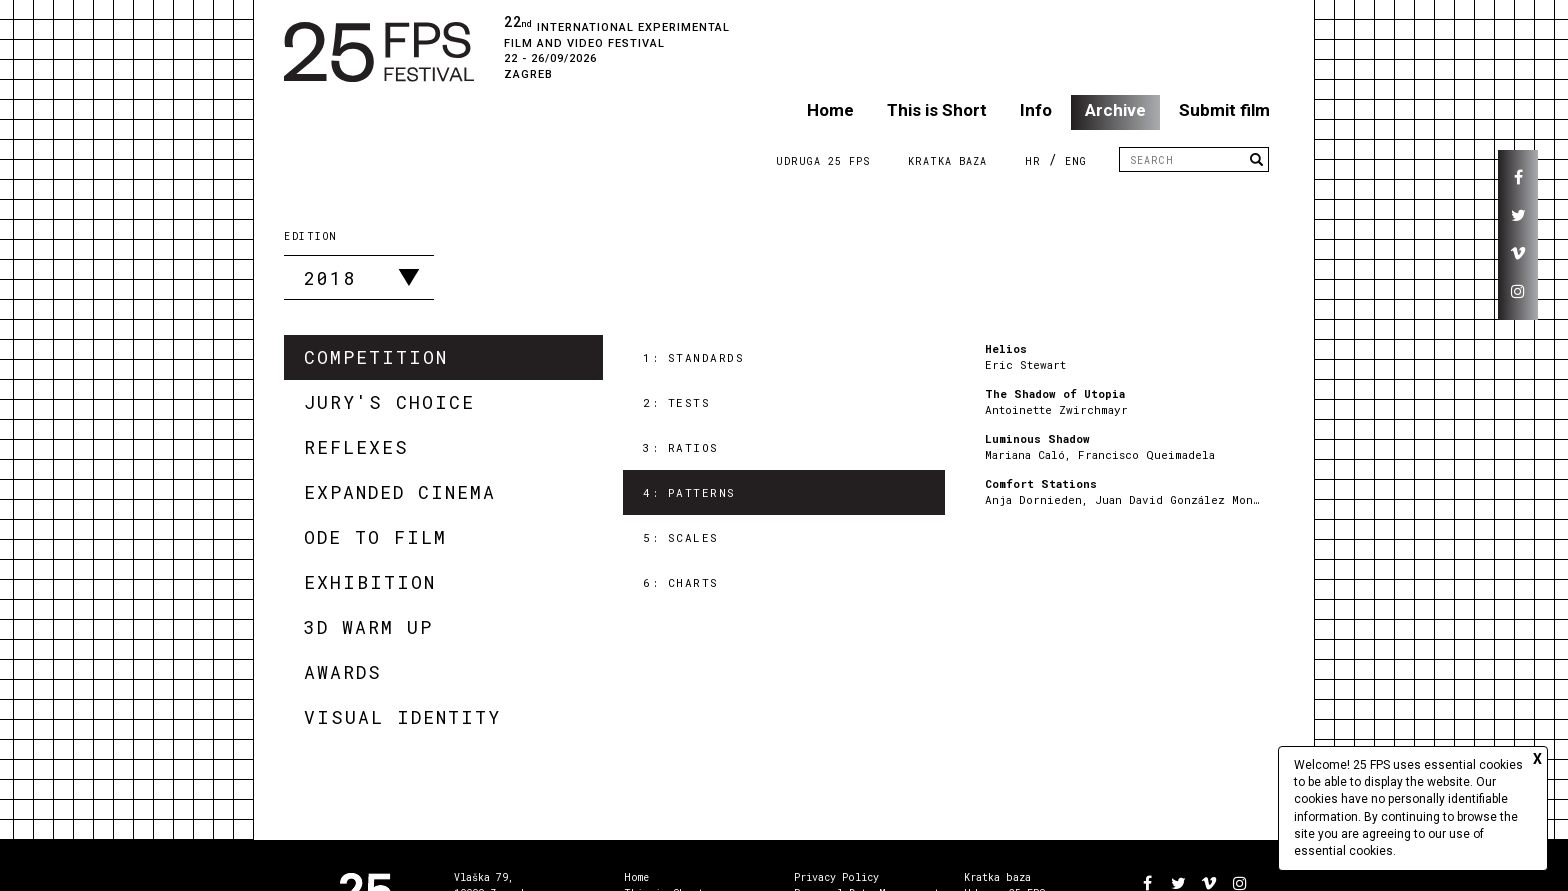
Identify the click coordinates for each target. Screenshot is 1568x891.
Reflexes (356, 447)
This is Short (937, 110)
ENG (1076, 161)
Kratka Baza (947, 161)
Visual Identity (402, 717)
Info (1036, 110)
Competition (376, 357)
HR (1033, 161)
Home (830, 110)
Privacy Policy (836, 877)
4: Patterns (689, 492)
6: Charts (681, 582)
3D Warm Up (368, 627)
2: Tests (676, 402)
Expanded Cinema (400, 492)
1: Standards (693, 357)
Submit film (1224, 110)
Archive (1115, 110)
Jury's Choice (389, 402)
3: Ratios (681, 447)
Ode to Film (375, 537)
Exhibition (370, 582)
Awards (343, 672)
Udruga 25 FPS (823, 161)
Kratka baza (997, 877)
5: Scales (681, 537)
